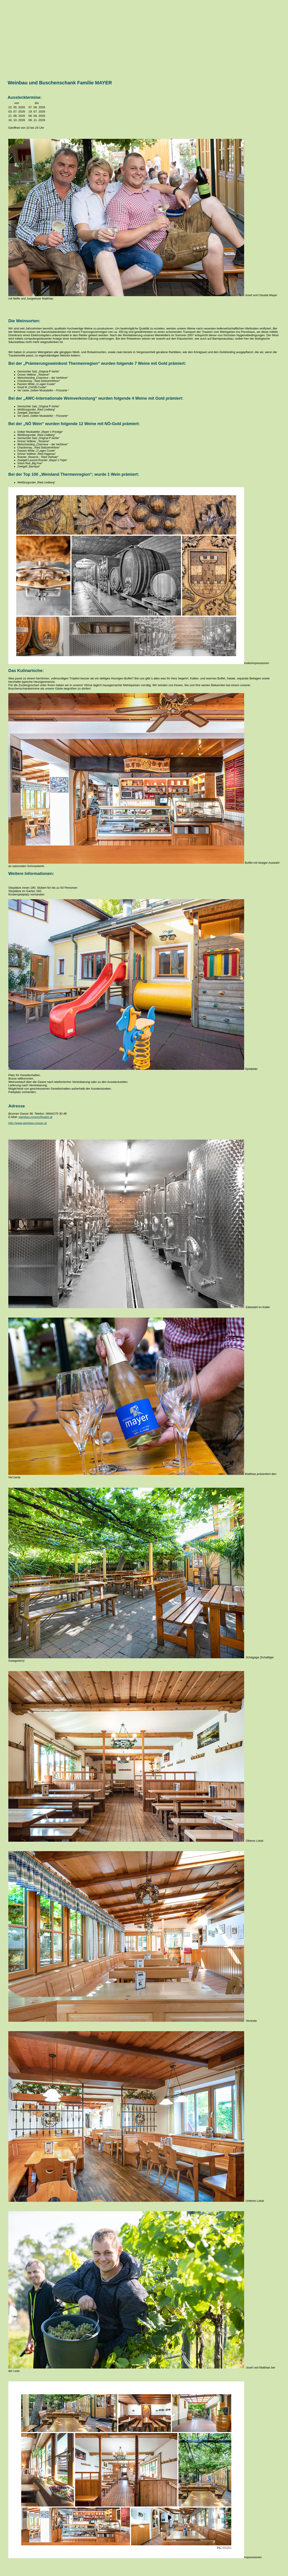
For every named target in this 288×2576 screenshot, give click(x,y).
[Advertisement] (143, 39)
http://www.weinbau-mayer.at (27, 1123)
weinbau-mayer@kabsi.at (35, 1117)
